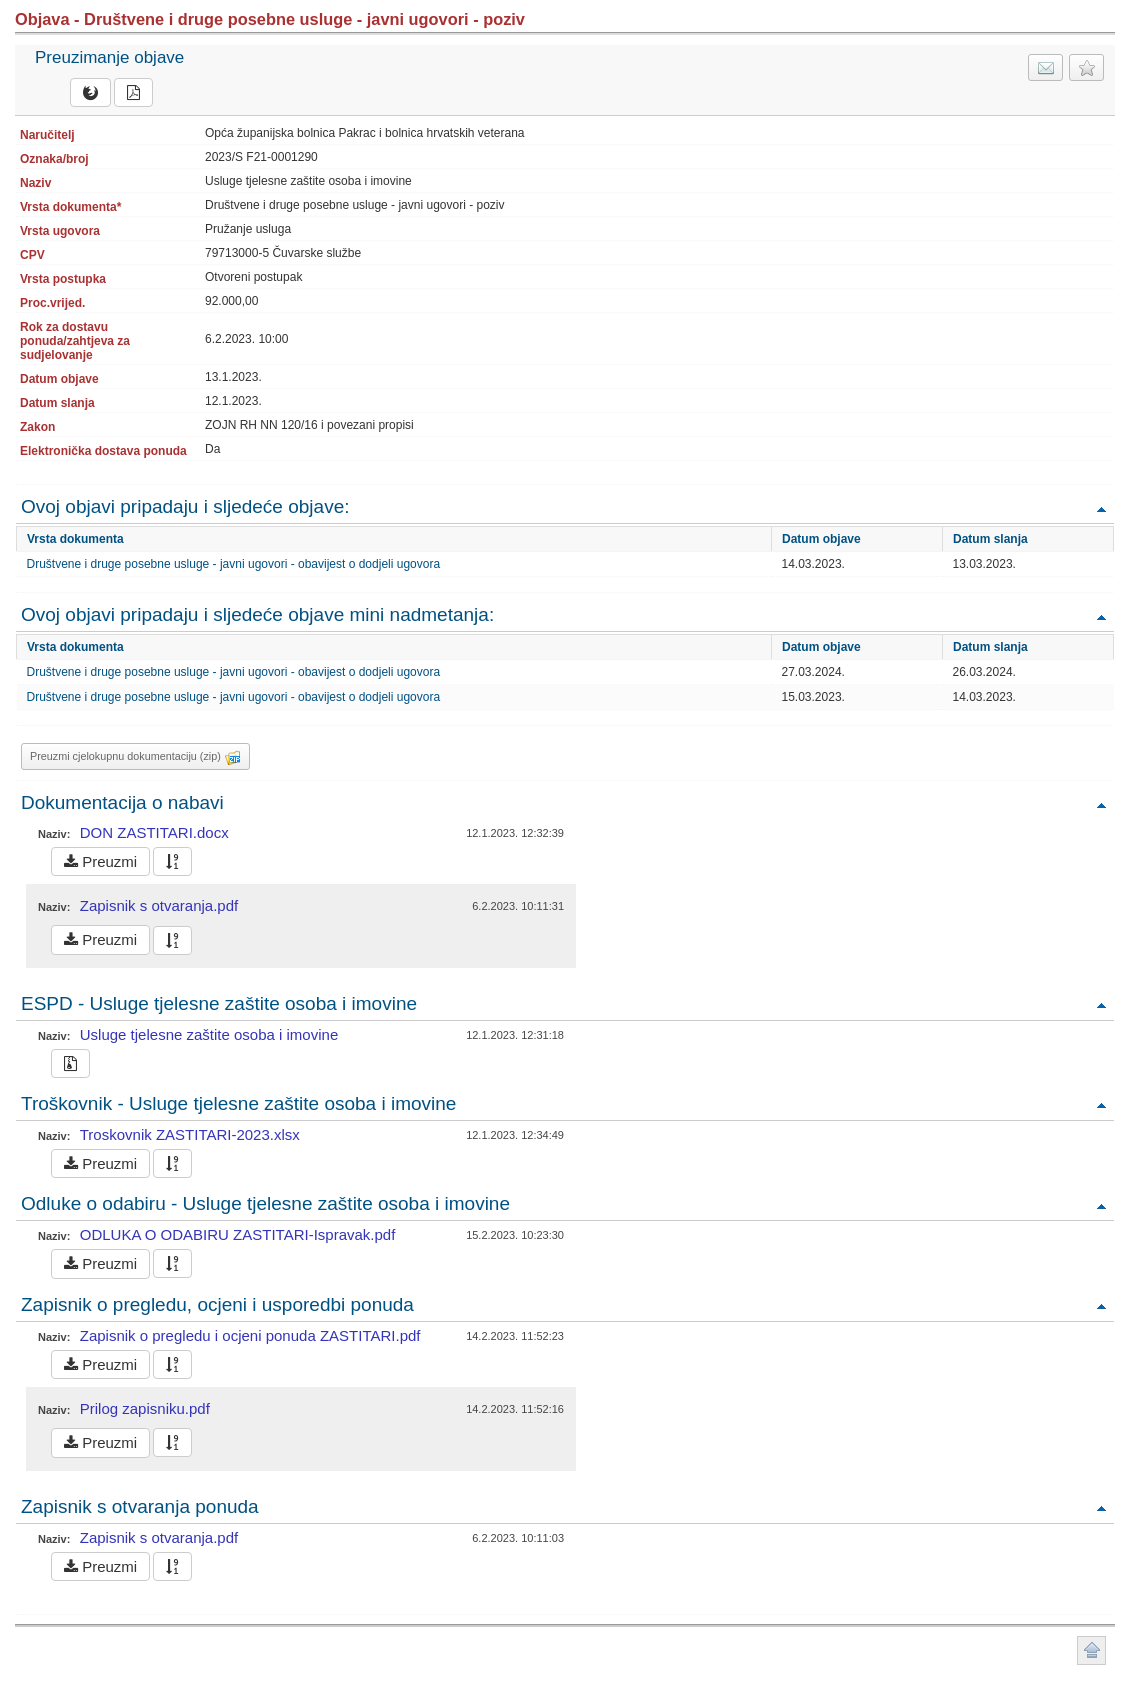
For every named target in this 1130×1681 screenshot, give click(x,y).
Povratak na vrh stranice (1091, 1650)
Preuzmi (100, 861)
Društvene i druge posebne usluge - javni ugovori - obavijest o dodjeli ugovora (234, 564)
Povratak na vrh (1101, 508)
